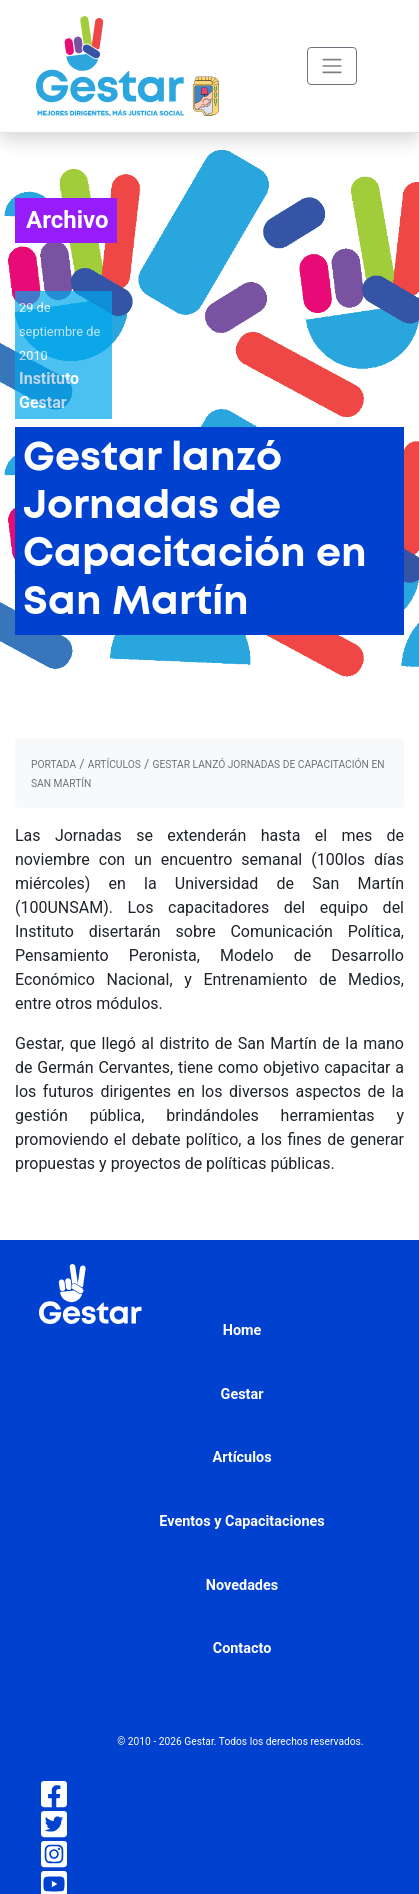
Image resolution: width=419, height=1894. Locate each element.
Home (242, 1330)
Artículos (241, 1457)
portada (53, 764)
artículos (114, 764)
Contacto (242, 1648)
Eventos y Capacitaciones (241, 1521)
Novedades (242, 1585)
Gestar (242, 1394)
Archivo (67, 220)
